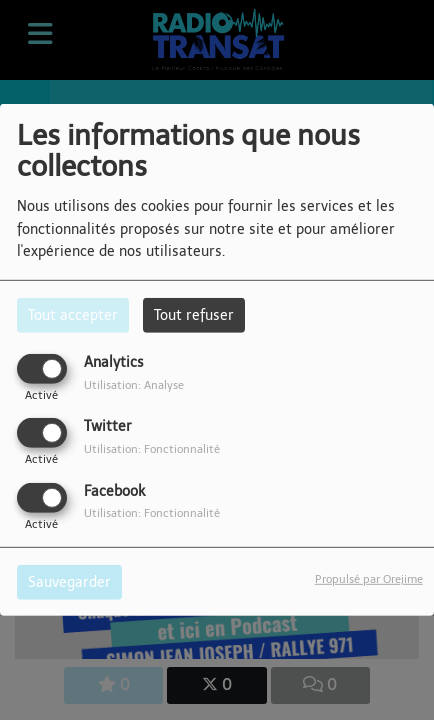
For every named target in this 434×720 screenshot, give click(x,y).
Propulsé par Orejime (369, 578)
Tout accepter (73, 315)
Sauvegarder (69, 581)
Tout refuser (194, 315)
